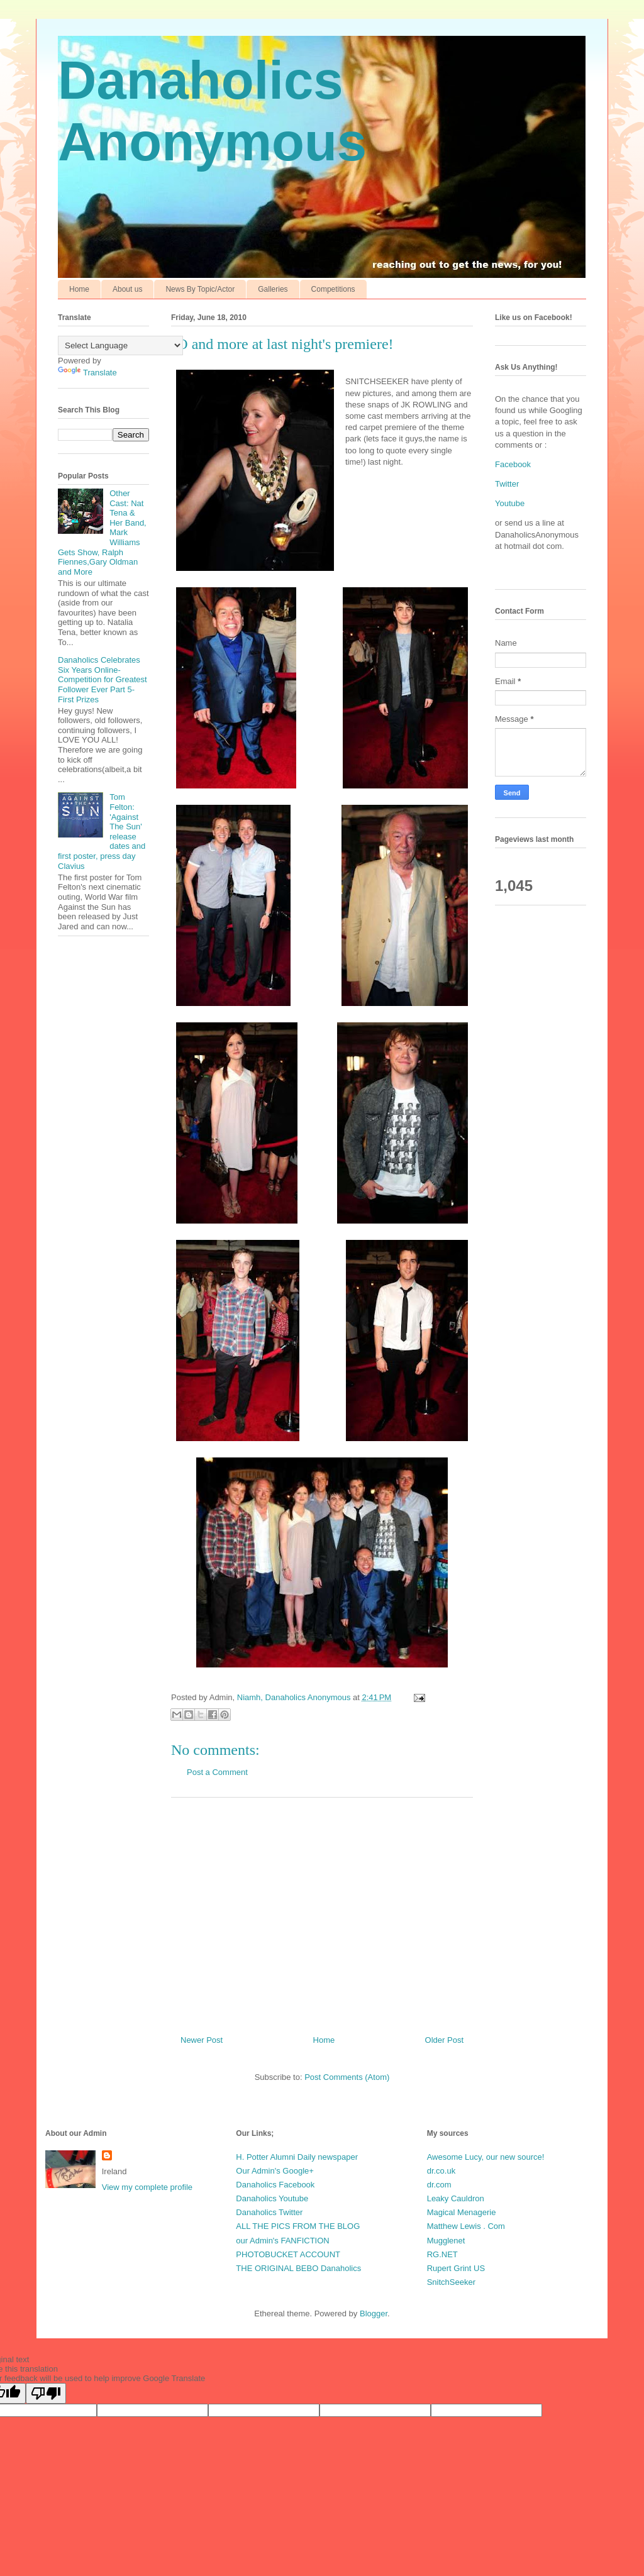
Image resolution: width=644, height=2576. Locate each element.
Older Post (444, 2040)
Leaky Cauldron (455, 2198)
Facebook (513, 464)
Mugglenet (446, 2240)
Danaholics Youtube (272, 2198)
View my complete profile (147, 2187)
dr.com (439, 2184)
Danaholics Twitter (269, 2212)
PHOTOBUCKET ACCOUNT (288, 2254)
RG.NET (442, 2254)
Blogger (373, 2313)
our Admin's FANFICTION (282, 2240)
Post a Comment (217, 1772)
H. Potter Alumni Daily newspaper (297, 2157)
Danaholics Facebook (275, 2184)
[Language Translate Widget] (120, 345)
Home (79, 289)
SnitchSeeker (451, 2282)
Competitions (333, 289)
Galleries (272, 289)
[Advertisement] (322, 1911)
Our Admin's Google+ (275, 2170)
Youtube (510, 503)
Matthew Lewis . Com (466, 2226)
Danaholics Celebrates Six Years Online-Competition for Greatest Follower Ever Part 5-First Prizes (102, 679)
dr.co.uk (441, 2170)
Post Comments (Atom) (346, 2077)
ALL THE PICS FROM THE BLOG (298, 2226)
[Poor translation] (46, 2393)
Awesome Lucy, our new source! (486, 2157)
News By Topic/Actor (200, 289)
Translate (87, 372)
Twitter (507, 484)
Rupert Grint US (456, 2268)
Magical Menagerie (461, 2212)
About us (127, 289)
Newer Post (201, 2040)
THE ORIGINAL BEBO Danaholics (298, 2268)
